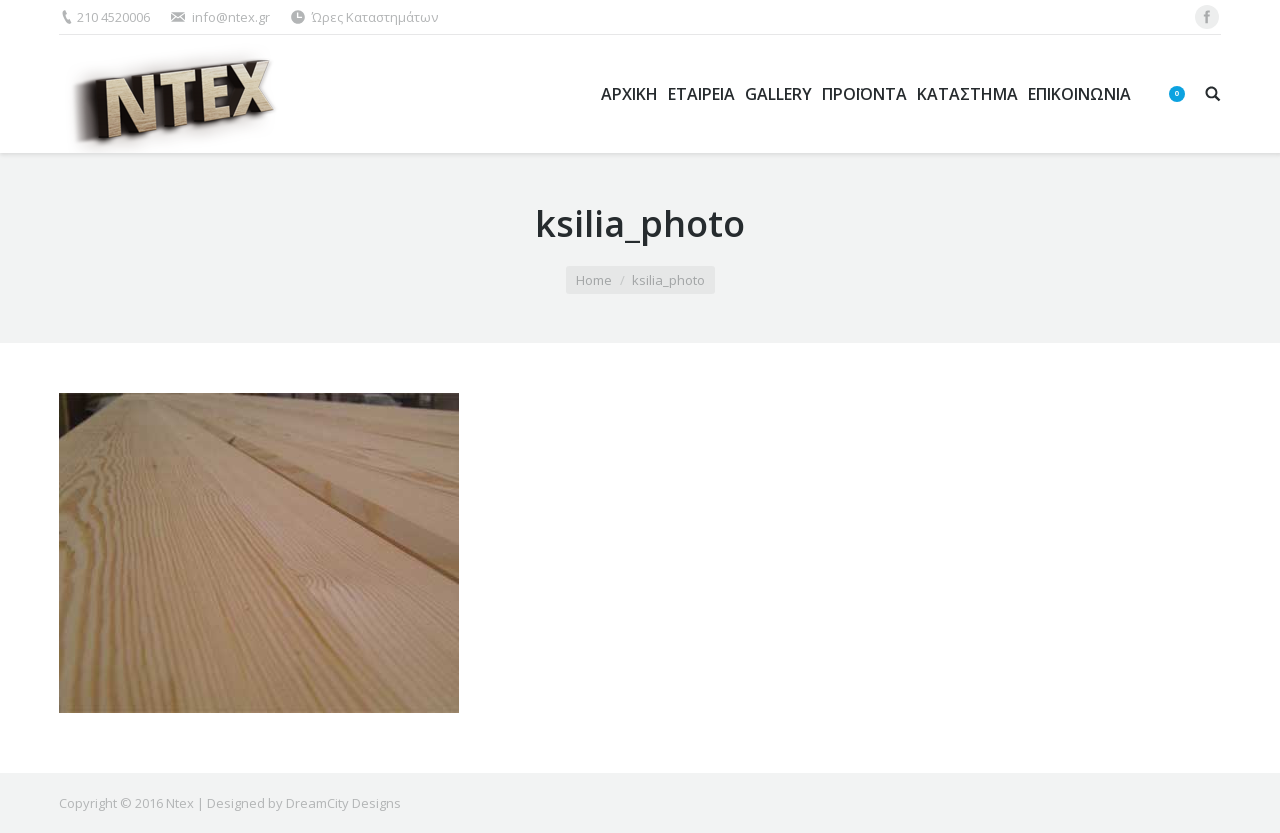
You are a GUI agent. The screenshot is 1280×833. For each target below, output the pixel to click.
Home (594, 280)
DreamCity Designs (343, 803)
